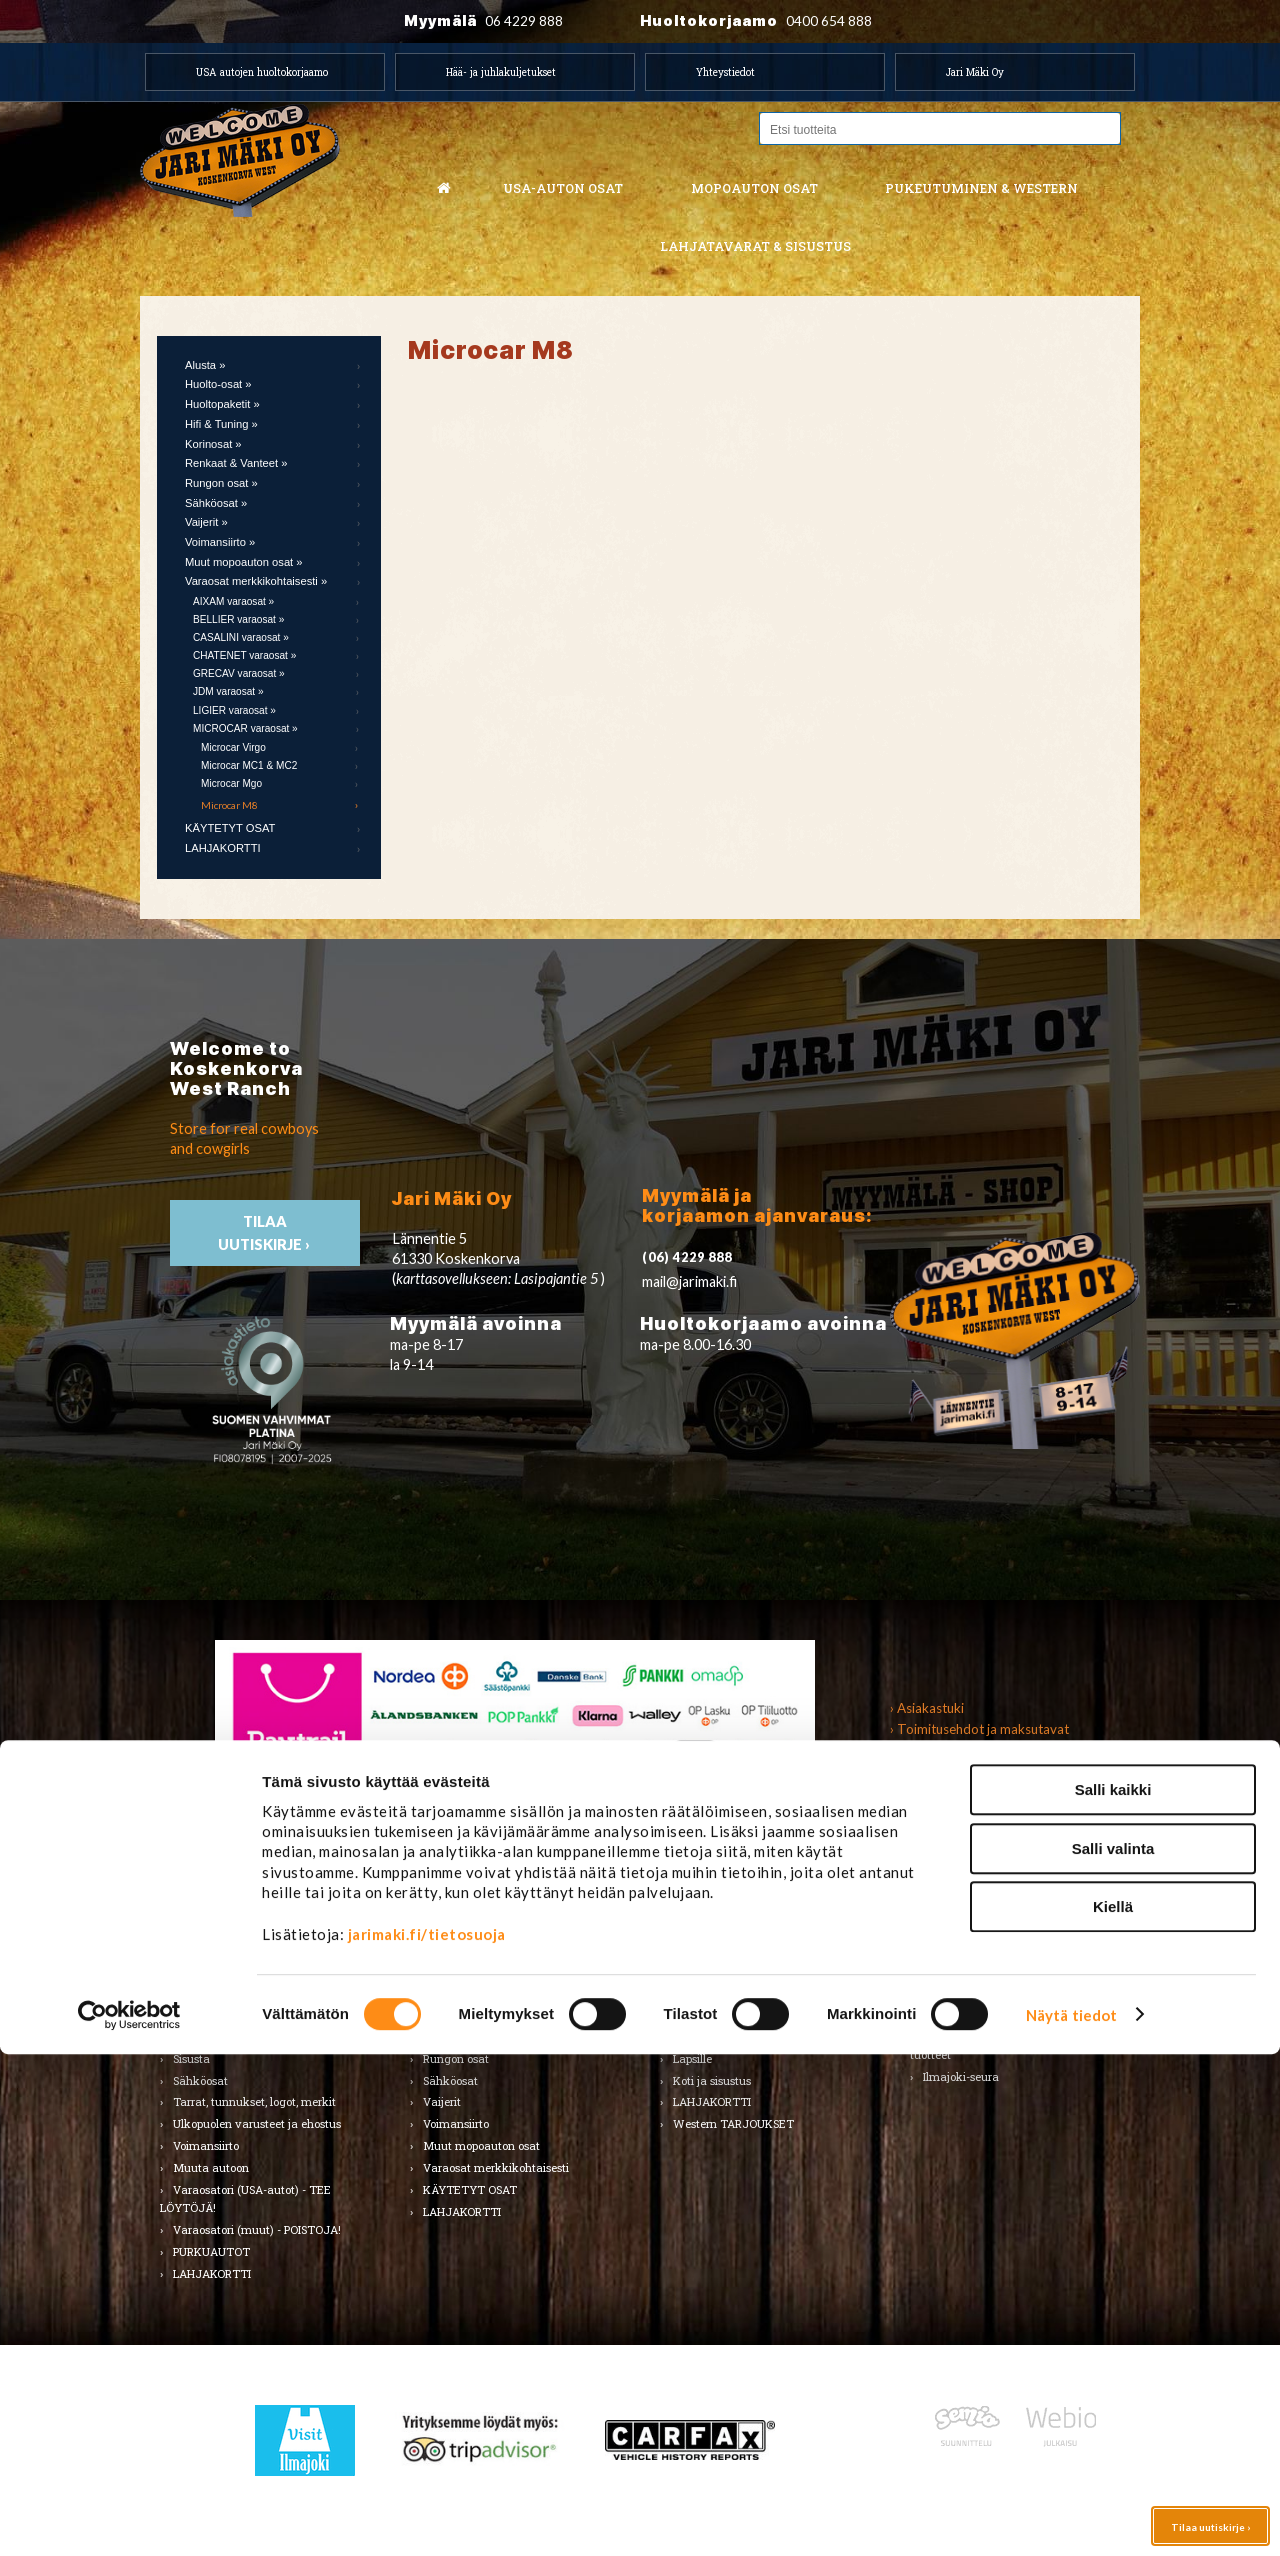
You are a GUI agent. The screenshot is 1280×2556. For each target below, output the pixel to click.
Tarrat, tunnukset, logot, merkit (254, 2101)
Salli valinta (1113, 2350)
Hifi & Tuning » (221, 424)
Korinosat (198, 2014)
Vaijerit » (206, 522)
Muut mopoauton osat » (244, 562)
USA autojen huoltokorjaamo (262, 72)
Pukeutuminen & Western (727, 1886)
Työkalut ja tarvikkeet (983, 1970)
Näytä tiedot (1071, 2517)
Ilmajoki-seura (961, 2076)
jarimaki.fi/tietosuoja (427, 2436)
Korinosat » (213, 444)
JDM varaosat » (228, 691)
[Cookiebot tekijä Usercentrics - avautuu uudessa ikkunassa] (129, 2517)
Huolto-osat (453, 1948)
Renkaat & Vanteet (473, 2036)
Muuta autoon (211, 2167)
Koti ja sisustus (712, 2080)
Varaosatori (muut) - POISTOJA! (257, 2229)
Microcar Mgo (231, 783)
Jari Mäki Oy (975, 72)
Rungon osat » (221, 483)
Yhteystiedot (725, 72)
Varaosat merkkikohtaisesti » (256, 581)
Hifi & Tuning (457, 1992)
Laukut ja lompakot (725, 2036)
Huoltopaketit (458, 1970)
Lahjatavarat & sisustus (755, 246)
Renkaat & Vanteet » (236, 463)
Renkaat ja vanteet (224, 2036)
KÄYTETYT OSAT (230, 828)
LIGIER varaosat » (234, 710)
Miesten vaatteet (718, 1926)
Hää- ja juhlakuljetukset (501, 72)
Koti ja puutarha (966, 1926)
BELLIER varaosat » (238, 619)
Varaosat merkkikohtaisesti (496, 2167)
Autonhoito (202, 1948)
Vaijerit (442, 2101)
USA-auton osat (563, 188)
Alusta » (205, 365)
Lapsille (692, 2058)
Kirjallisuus (202, 1992)
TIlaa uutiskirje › (265, 1233)
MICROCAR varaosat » (245, 728)
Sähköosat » (216, 503)
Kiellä (1113, 2408)
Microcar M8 (229, 805)
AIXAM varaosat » (233, 601)
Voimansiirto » (220, 542)
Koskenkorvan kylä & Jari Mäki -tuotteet (1004, 2045)
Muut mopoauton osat (481, 2145)
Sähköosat (200, 2080)
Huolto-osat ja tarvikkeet (238, 1970)
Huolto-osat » (218, 384)
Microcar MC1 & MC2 (249, 765)
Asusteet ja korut (717, 2014)
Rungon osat (456, 2058)
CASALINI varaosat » (241, 637)
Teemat (943, 1992)
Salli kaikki (1113, 2291)
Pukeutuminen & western (981, 188)
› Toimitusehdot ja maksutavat (979, 1729)
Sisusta (191, 2058)
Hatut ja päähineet (722, 1970)
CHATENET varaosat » (244, 655)
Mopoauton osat (754, 188)
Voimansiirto (206, 2145)
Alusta (190, 1926)
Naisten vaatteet (717, 1948)
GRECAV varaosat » (239, 673)
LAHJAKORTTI (223, 848)
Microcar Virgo (233, 747)
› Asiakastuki (927, 1708)
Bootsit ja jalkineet (721, 1992)
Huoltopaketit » (222, 404)
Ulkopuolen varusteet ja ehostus (257, 2123)
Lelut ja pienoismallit (977, 1948)
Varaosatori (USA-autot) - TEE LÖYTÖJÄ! (245, 2198)
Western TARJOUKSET (733, 2123)
